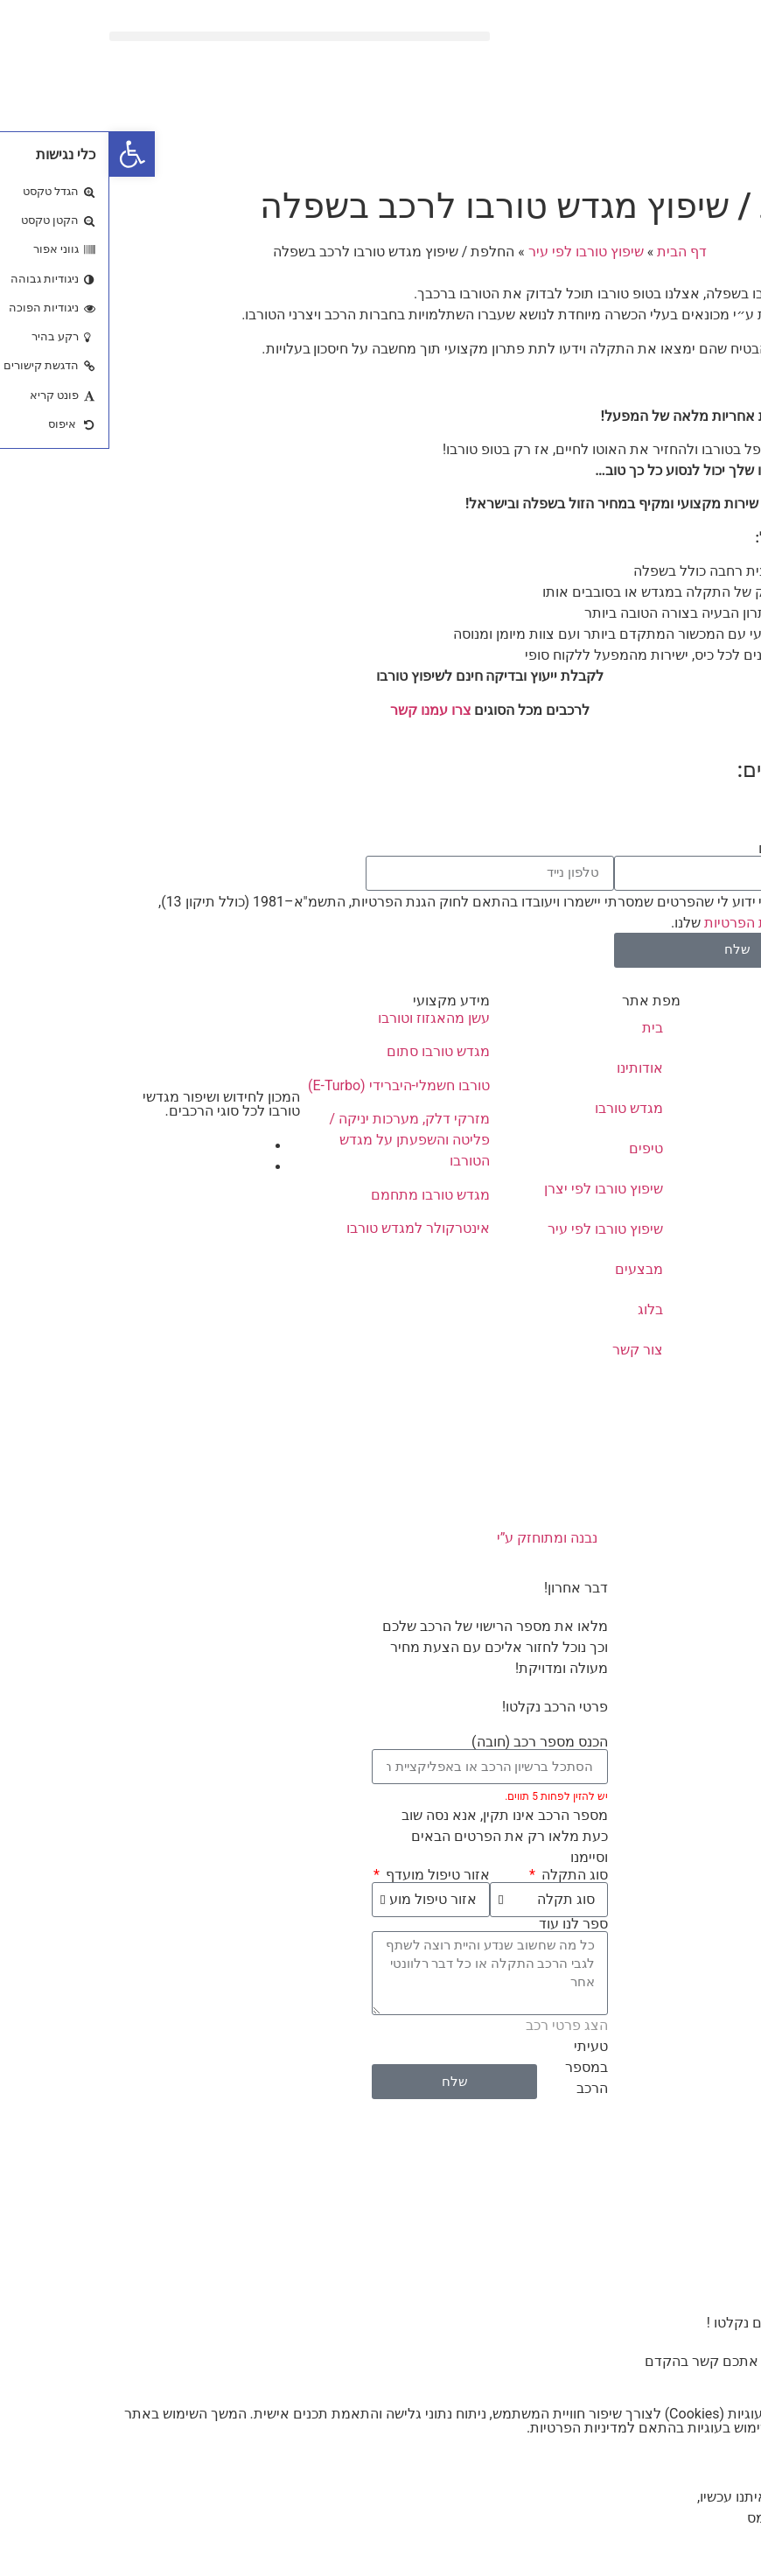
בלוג (541, 1309)
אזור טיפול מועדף (326, 1875)
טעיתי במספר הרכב (477, 2067)
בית (543, 1027)
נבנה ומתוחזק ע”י (381, 1538)
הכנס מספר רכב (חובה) (430, 1742)
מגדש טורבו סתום (328, 1051)
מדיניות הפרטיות (643, 922)
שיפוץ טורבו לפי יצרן (494, 1188)
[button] (190, 36)
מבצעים (530, 1269)
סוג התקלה (464, 1875)
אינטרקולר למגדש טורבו (308, 1228)
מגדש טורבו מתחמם (321, 1194)
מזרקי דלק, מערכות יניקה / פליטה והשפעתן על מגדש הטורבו (300, 1139)
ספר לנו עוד (464, 1924)
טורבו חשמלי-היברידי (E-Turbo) (289, 1085)
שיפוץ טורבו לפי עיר (476, 251)
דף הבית (572, 251)
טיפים (537, 1148)
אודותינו (530, 1068)
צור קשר (528, 1349)
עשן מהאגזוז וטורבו (324, 1018)
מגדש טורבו (519, 1108)
